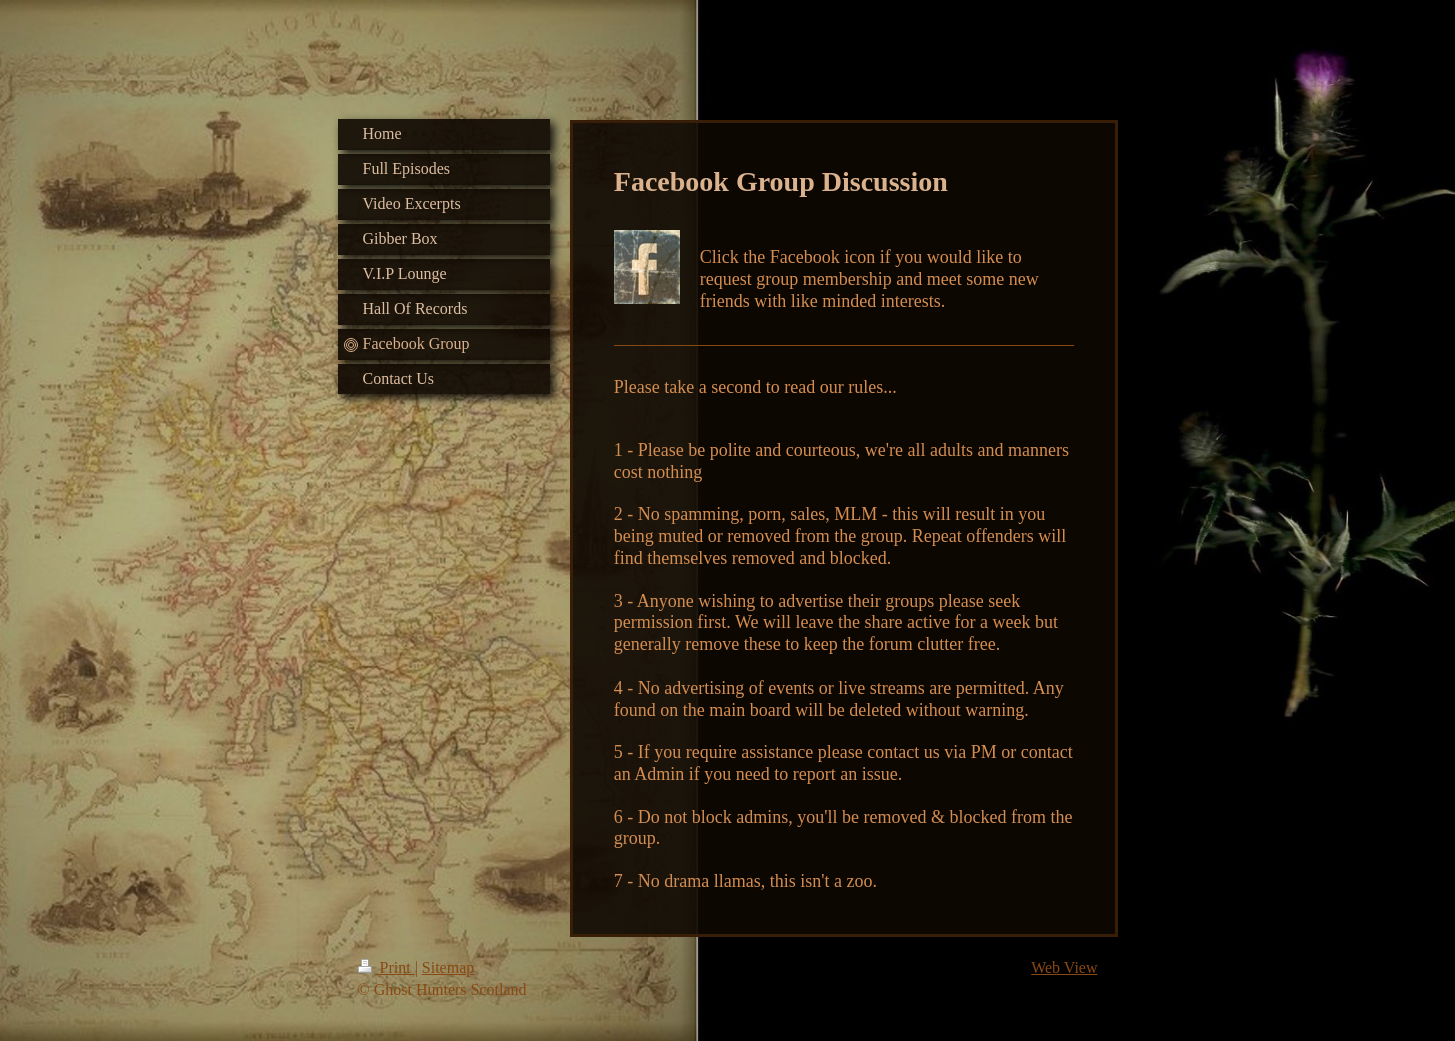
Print (386, 967)
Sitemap (448, 967)
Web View (1064, 967)
